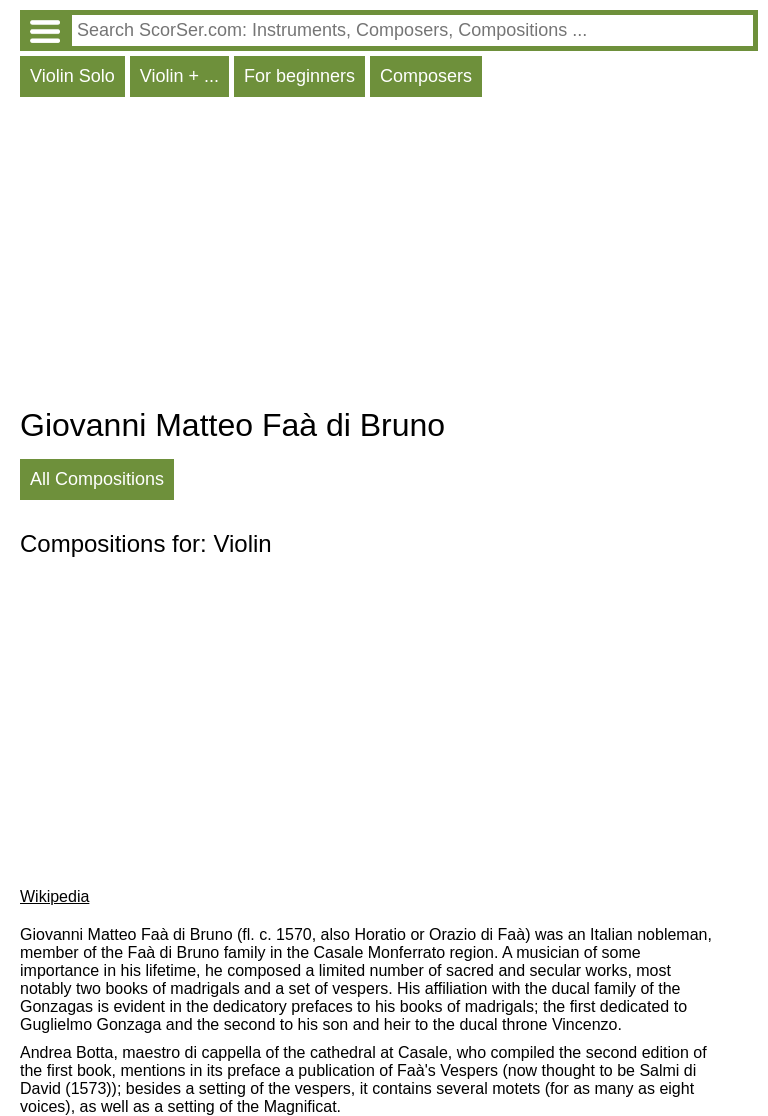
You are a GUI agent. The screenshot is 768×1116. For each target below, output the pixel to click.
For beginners (299, 76)
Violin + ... (179, 76)
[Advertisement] (389, 257)
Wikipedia (54, 896)
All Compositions (97, 479)
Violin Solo (72, 76)
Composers (426, 76)
